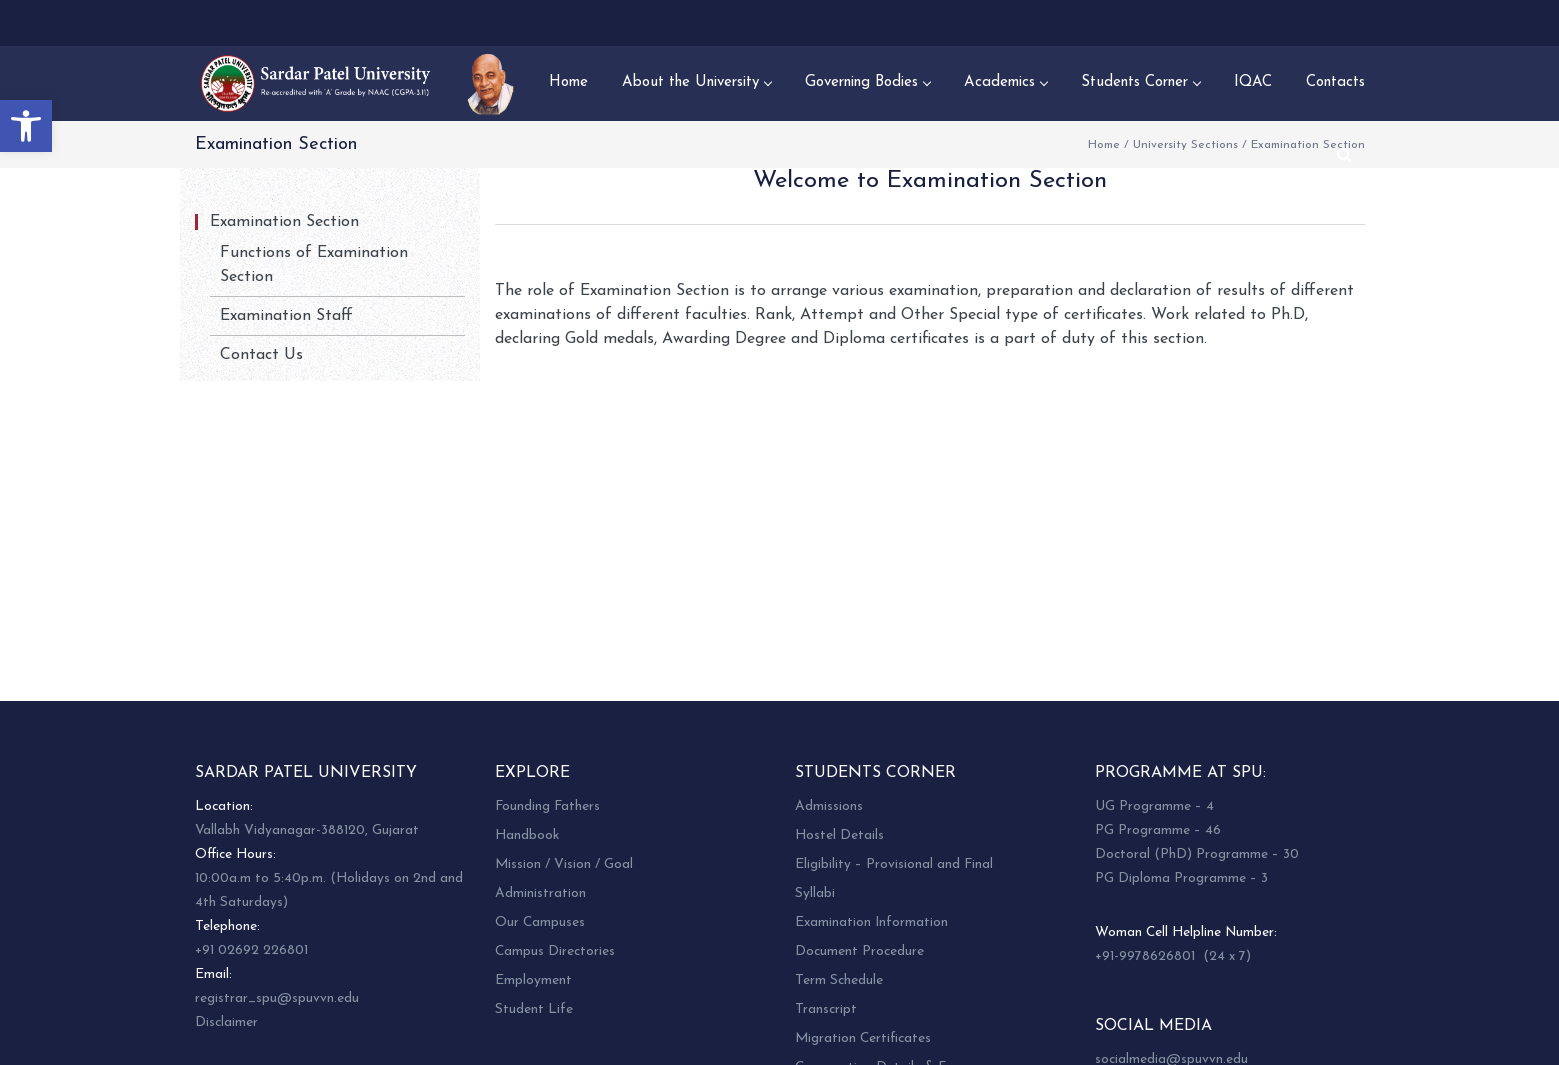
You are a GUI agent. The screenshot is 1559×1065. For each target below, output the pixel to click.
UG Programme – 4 (1154, 806)
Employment (533, 980)
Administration (540, 893)
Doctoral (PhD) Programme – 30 (1197, 854)
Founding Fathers (547, 806)
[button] (26, 126)
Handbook (527, 835)
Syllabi (815, 893)
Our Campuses (540, 922)
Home (1104, 145)
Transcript (826, 1009)
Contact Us (261, 355)
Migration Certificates (863, 1038)
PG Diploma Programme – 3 (1181, 878)
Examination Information (871, 922)
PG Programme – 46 (1158, 830)
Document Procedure (859, 951)
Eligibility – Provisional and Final (894, 864)
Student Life (534, 1009)
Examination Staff (286, 316)
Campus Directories (555, 951)
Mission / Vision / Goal (564, 864)
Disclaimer (226, 1022)
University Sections (1185, 145)
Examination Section (284, 222)
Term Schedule (839, 980)
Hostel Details (839, 835)
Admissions (829, 806)
